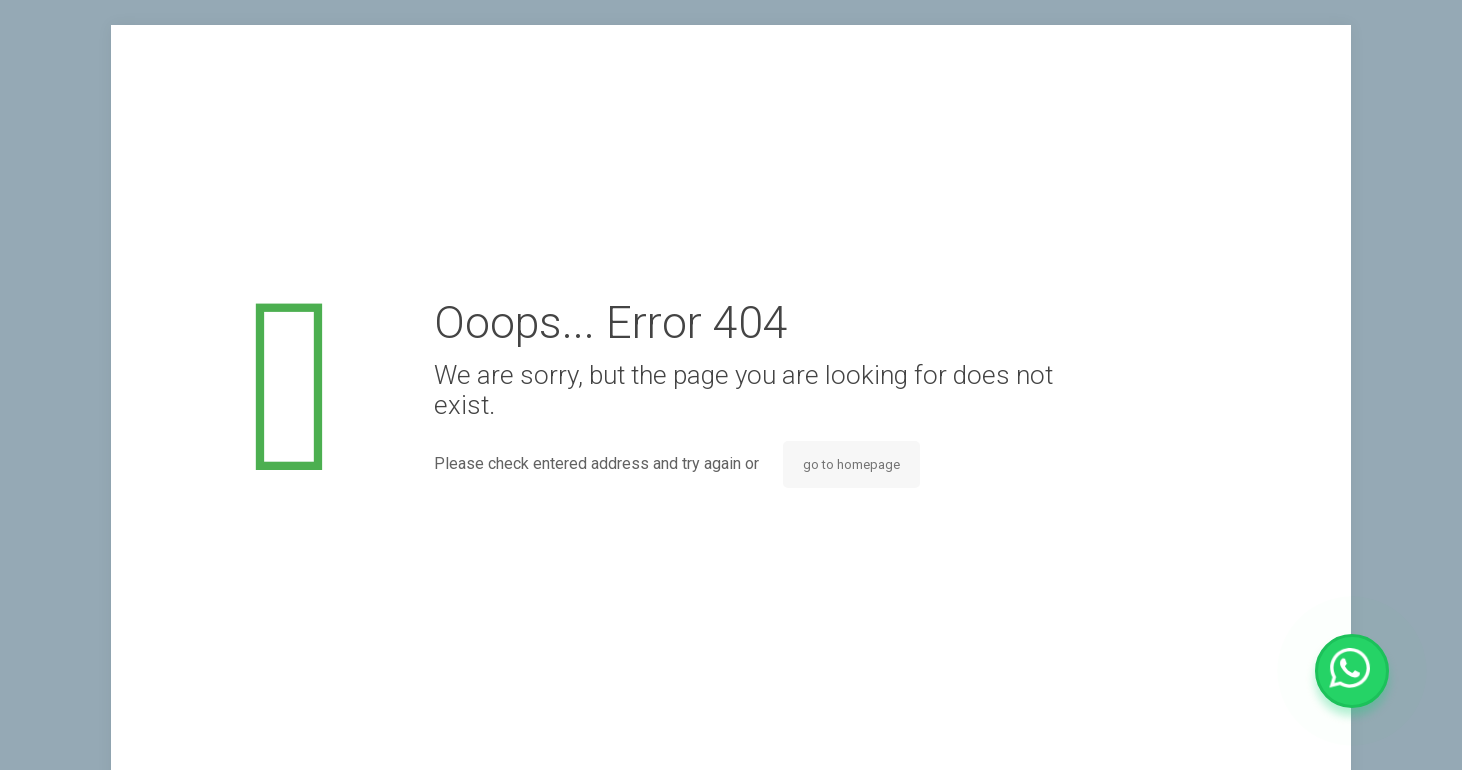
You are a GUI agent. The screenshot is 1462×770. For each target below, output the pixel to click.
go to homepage (851, 464)
